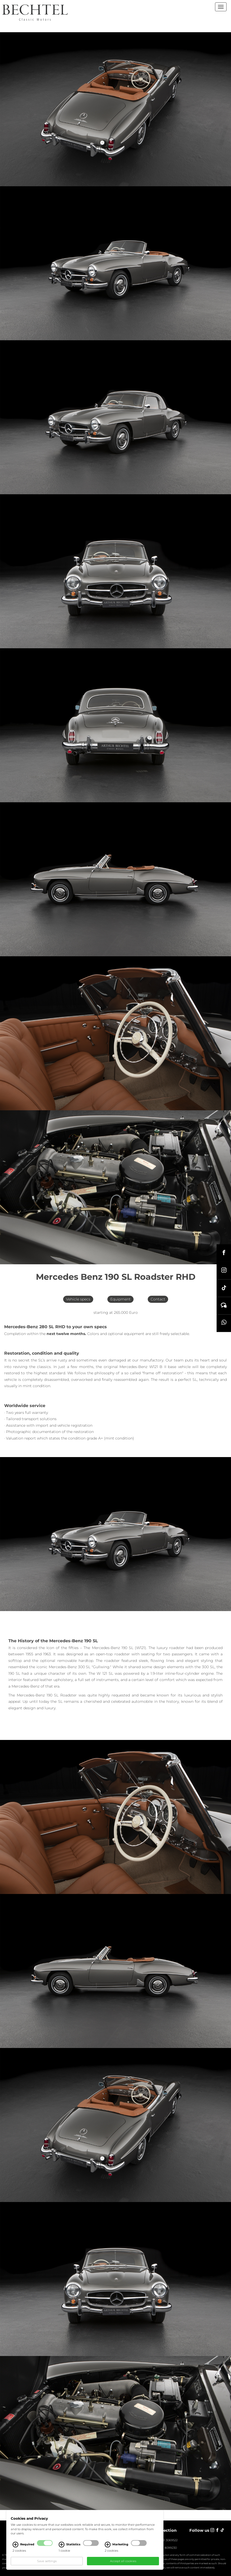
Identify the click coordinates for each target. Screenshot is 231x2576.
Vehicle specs (78, 1299)
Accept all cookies (123, 2561)
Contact (158, 1299)
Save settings (47, 2561)
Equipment (120, 1299)
